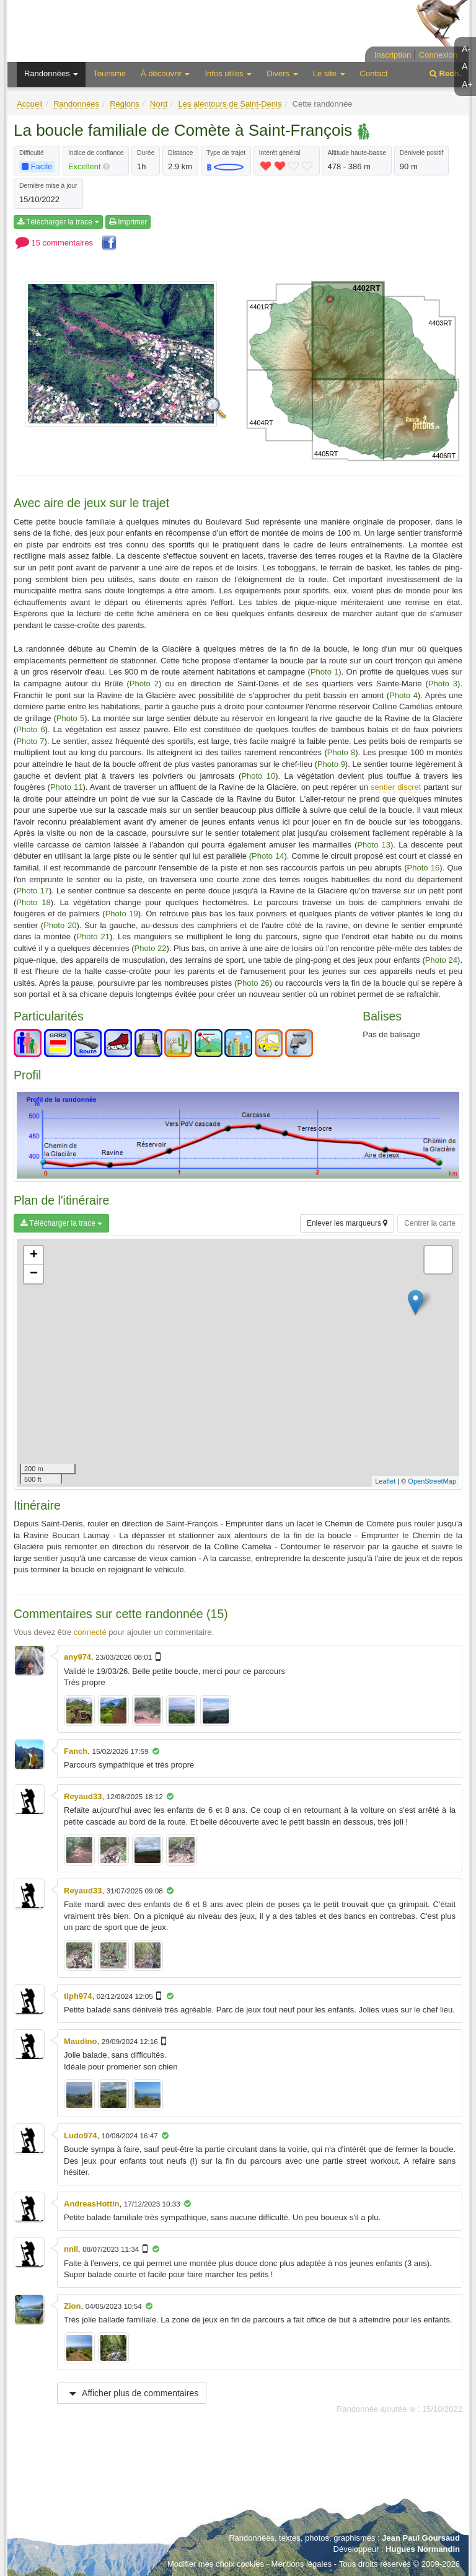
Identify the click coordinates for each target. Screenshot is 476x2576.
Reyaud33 (83, 1796)
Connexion (438, 55)
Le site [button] (329, 73)
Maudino (80, 2041)
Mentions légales (301, 2564)
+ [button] (34, 1255)
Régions (124, 103)
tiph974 (78, 1996)
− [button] (34, 1274)
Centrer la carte (430, 1223)
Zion (72, 2306)
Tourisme (109, 73)
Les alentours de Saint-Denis (229, 103)
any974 (77, 1657)
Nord (158, 103)
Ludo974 (80, 2135)
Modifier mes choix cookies (215, 2564)
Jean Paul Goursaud (421, 2538)
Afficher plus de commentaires (131, 2393)
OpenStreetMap (432, 1481)
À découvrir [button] (165, 73)
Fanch (75, 1751)
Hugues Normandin (423, 2549)
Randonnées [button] (51, 73)
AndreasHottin (92, 2203)
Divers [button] (282, 73)
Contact (374, 73)
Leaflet (385, 1481)
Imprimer (128, 222)
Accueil (30, 103)
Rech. (445, 73)
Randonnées (76, 103)
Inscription (392, 55)
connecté (90, 1632)
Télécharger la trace (58, 222)
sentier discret (397, 787)
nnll (71, 2249)
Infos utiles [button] (228, 73)
